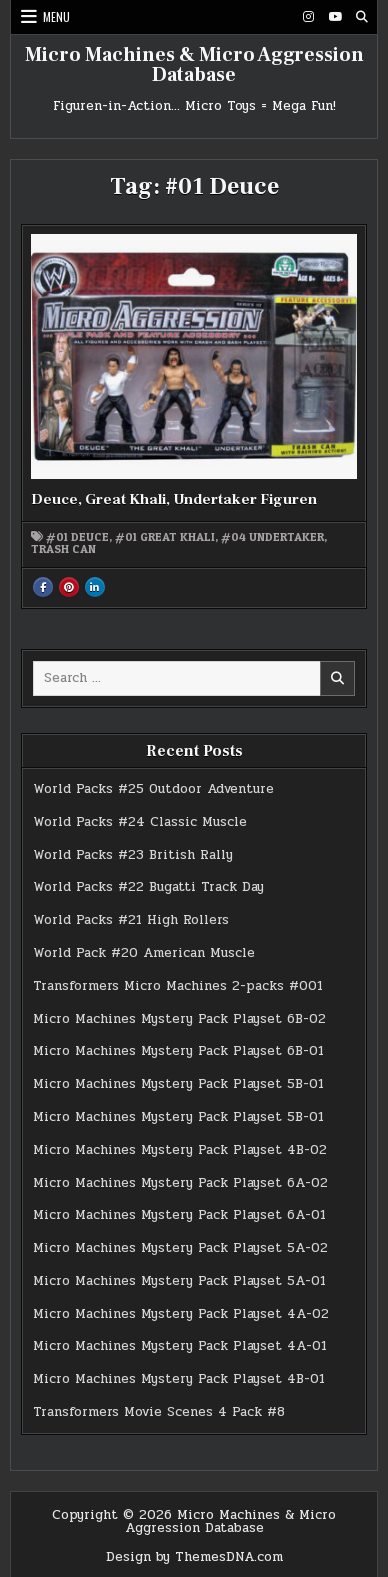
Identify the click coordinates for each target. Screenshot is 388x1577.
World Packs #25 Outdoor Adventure (153, 789)
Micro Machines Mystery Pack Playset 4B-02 (180, 1150)
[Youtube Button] (335, 17)
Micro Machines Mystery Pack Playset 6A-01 (179, 1215)
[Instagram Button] (308, 17)
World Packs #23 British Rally (133, 855)
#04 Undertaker (272, 537)
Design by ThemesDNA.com (194, 1557)
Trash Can (63, 549)
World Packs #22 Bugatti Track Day (148, 887)
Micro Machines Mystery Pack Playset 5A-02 (180, 1248)
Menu (56, 16)
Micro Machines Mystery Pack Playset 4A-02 (181, 1314)
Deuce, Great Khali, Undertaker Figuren (174, 499)
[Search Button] (362, 17)
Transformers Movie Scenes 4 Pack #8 (159, 1412)
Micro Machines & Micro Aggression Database (194, 65)
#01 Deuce (77, 537)
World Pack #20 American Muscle (144, 953)
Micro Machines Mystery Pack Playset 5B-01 (178, 1084)
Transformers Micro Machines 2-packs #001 (178, 986)
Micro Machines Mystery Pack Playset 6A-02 (180, 1183)
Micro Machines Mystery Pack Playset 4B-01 (179, 1379)
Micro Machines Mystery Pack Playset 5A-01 (179, 1281)
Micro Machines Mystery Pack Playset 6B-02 (179, 1019)
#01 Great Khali (165, 537)
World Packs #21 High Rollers (131, 920)
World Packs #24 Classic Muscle (140, 822)
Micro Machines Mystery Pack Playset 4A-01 (180, 1346)
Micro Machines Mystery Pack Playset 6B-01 (178, 1051)
